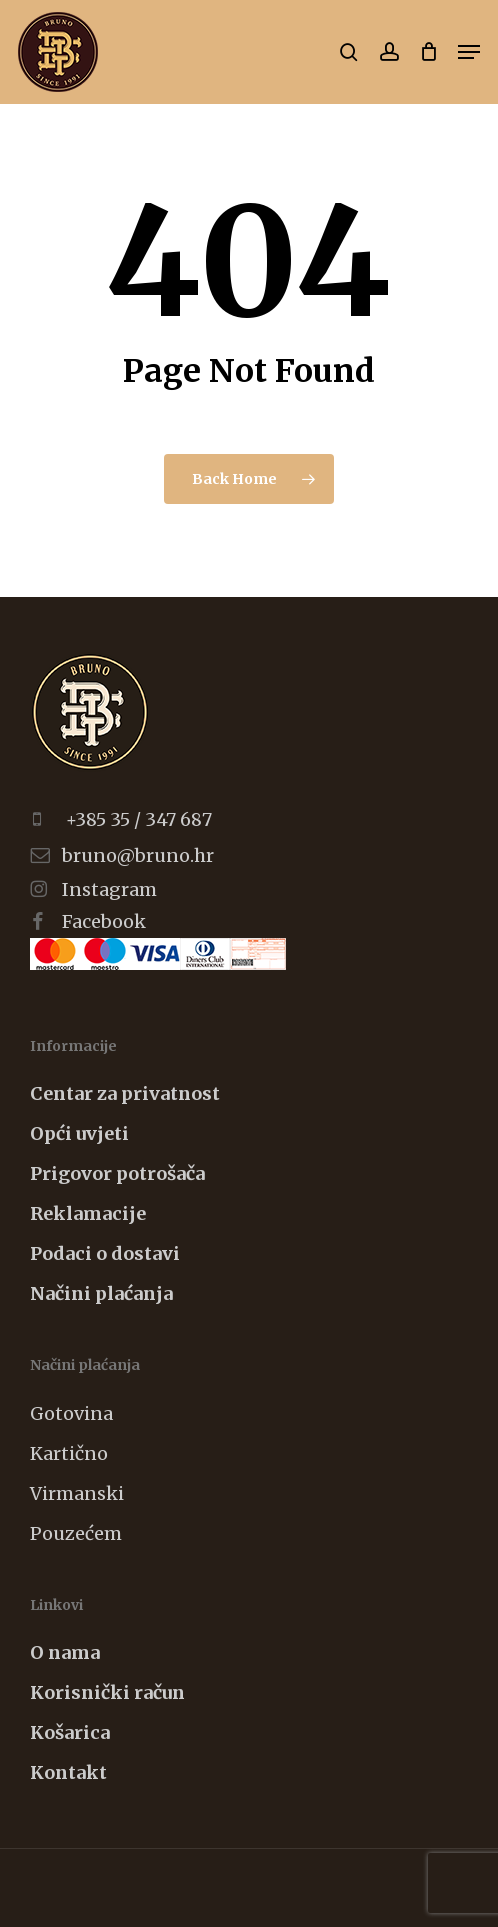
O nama (65, 1652)
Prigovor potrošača (117, 1173)
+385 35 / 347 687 (139, 819)
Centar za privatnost (125, 1093)
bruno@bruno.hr (138, 855)
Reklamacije (88, 1213)
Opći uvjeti (79, 1133)
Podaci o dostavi (105, 1253)
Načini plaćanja (101, 1293)
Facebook (104, 921)
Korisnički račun (107, 1692)
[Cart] (428, 52)
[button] (469, 52)
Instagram (109, 889)
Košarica (70, 1732)
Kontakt (68, 1772)
